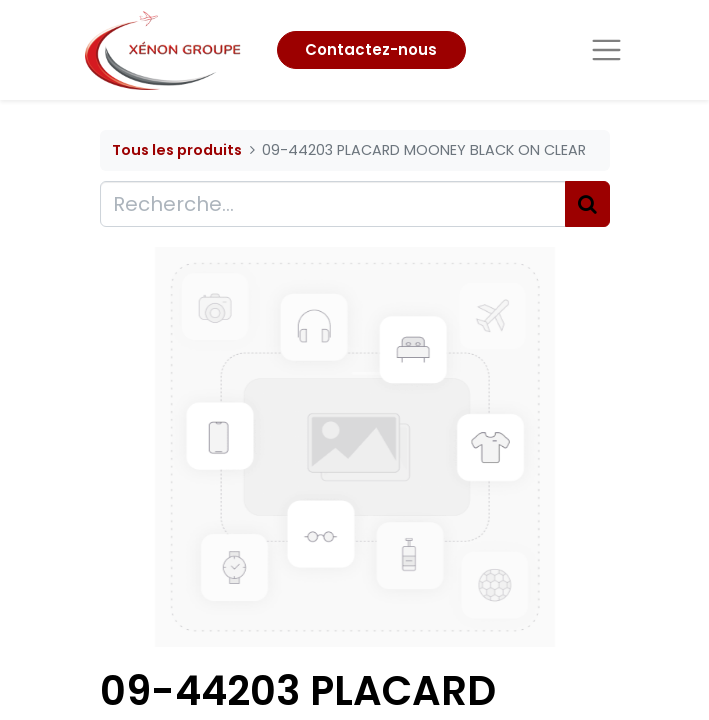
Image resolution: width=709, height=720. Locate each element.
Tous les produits (177, 150)
